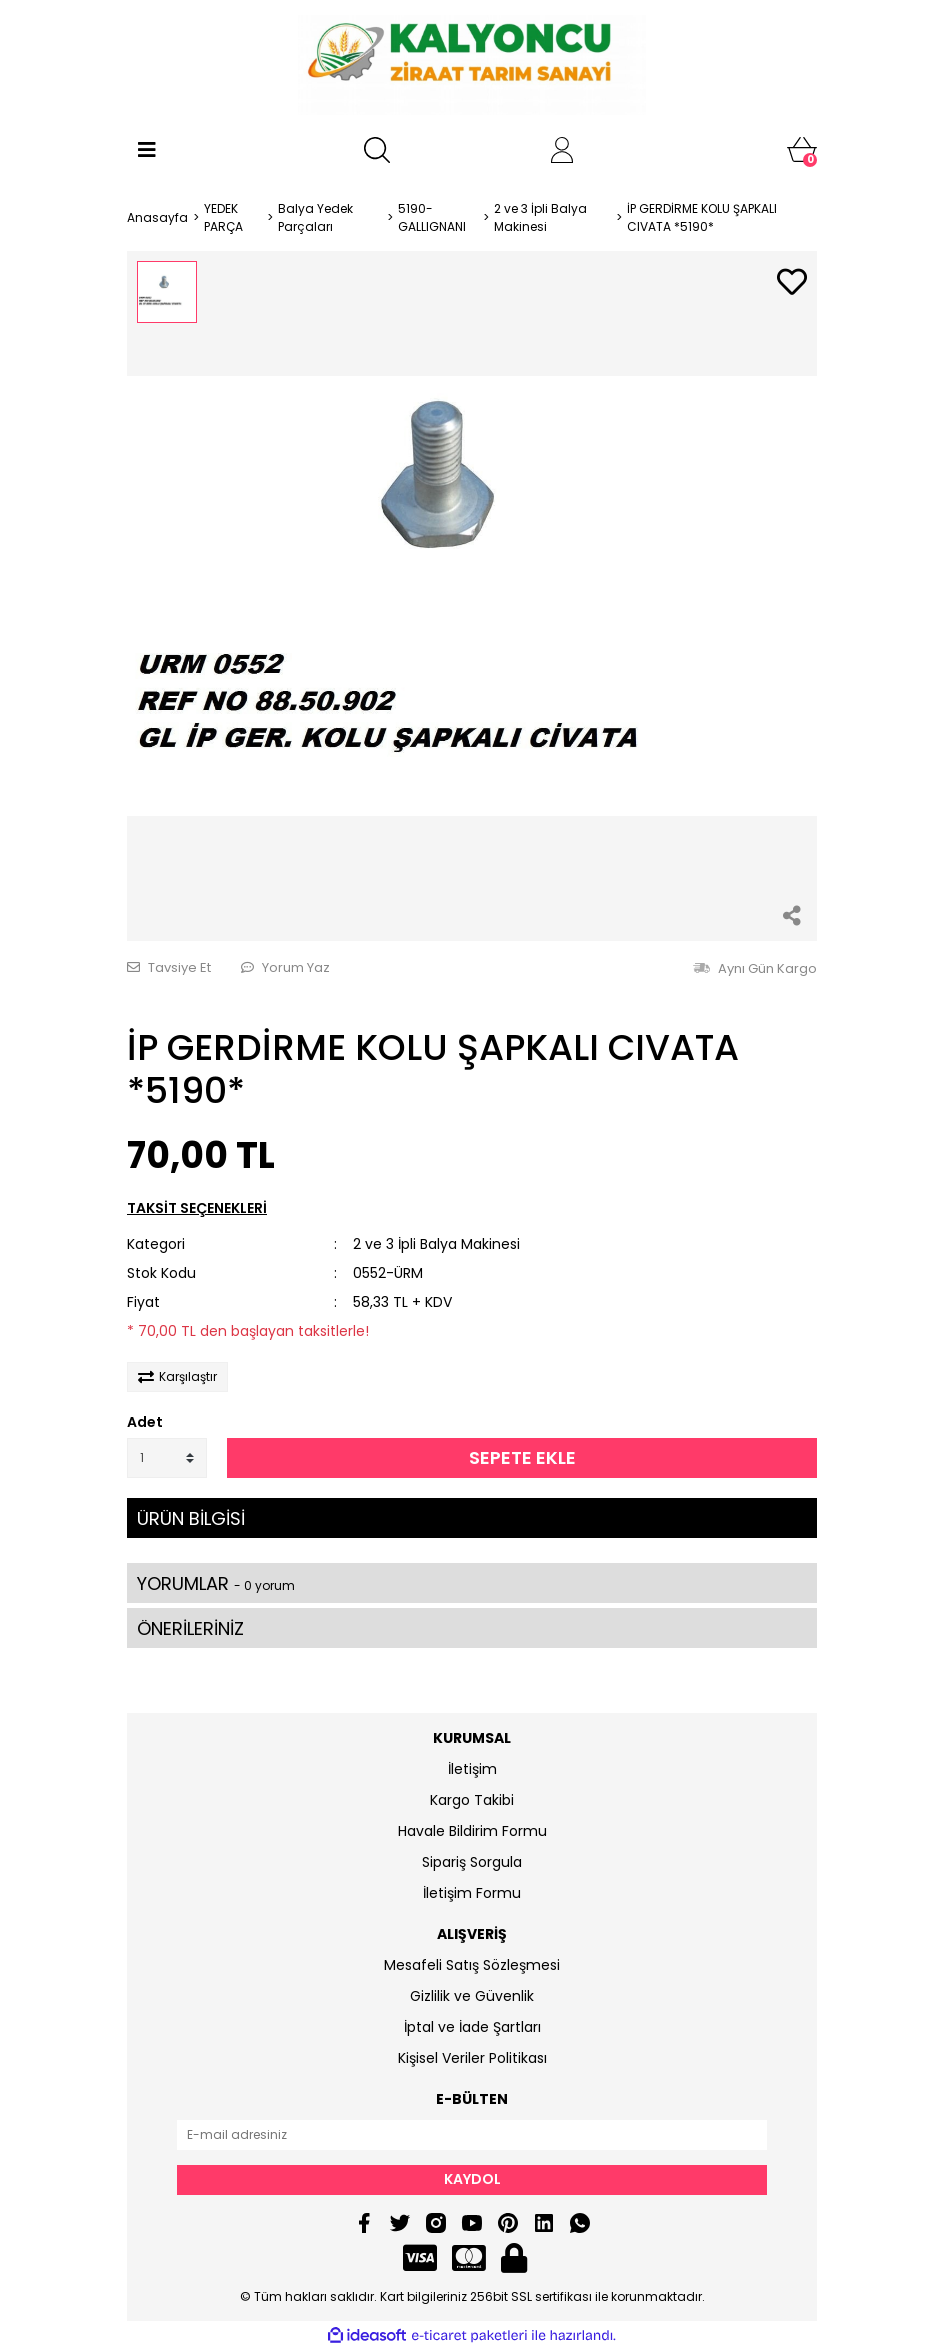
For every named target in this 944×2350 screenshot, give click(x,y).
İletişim (472, 1769)
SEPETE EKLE (522, 1457)
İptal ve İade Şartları (472, 2027)
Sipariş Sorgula (472, 1862)
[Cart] (802, 150)
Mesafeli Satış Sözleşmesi (472, 1965)
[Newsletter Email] (472, 2135)
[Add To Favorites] (792, 283)
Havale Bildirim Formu (472, 1831)
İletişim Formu (472, 1893)
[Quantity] (167, 1458)
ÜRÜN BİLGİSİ (191, 1518)
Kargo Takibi (472, 1800)
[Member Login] (562, 150)
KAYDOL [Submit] (472, 2179)
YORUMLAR (216, 1583)
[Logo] (471, 65)
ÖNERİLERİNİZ (190, 1628)
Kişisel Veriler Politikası (472, 2058)
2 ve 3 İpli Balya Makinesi (436, 1244)
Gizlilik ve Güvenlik (472, 1996)
